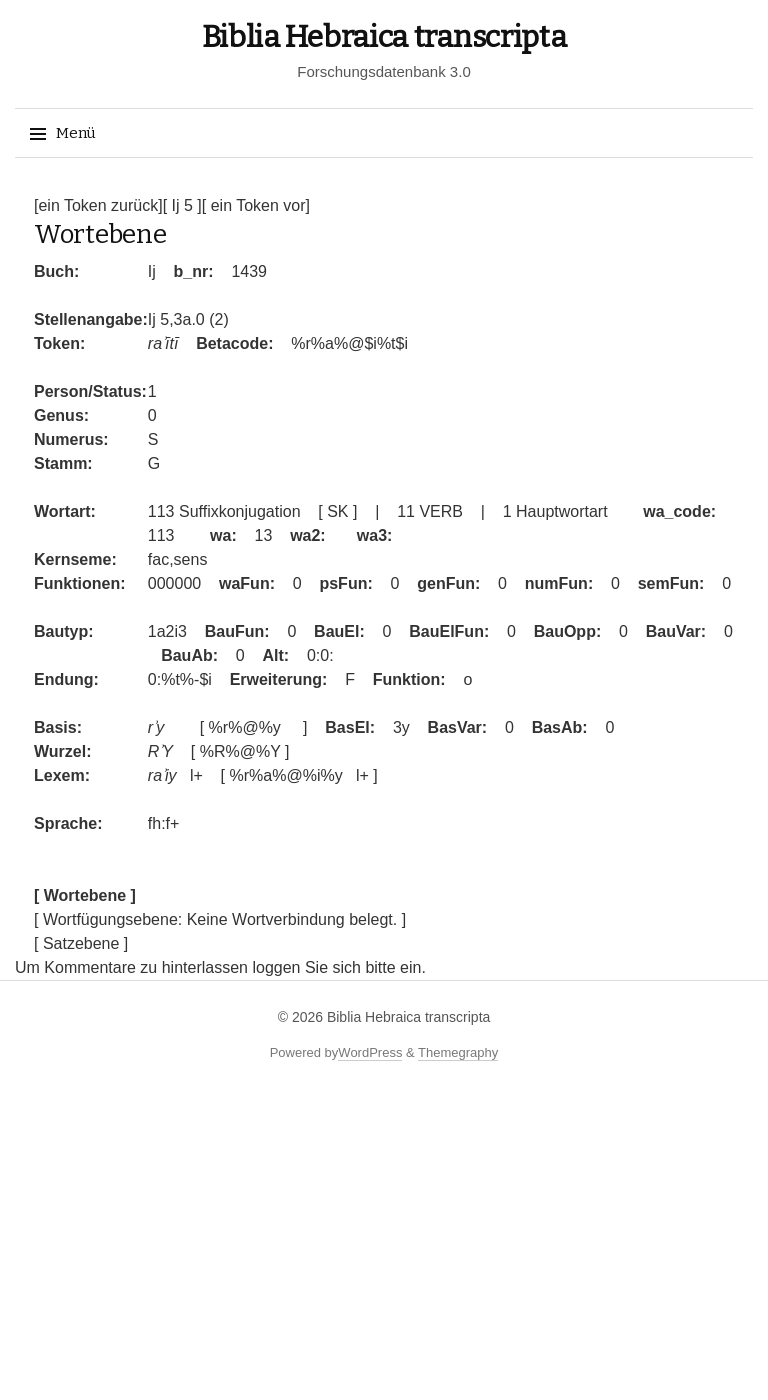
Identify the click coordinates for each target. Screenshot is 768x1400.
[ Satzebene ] (81, 943)
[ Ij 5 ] (182, 205)
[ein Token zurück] (98, 205)
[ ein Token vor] (256, 205)
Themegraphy (458, 1052)
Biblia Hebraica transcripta (384, 37)
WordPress (370, 1052)
